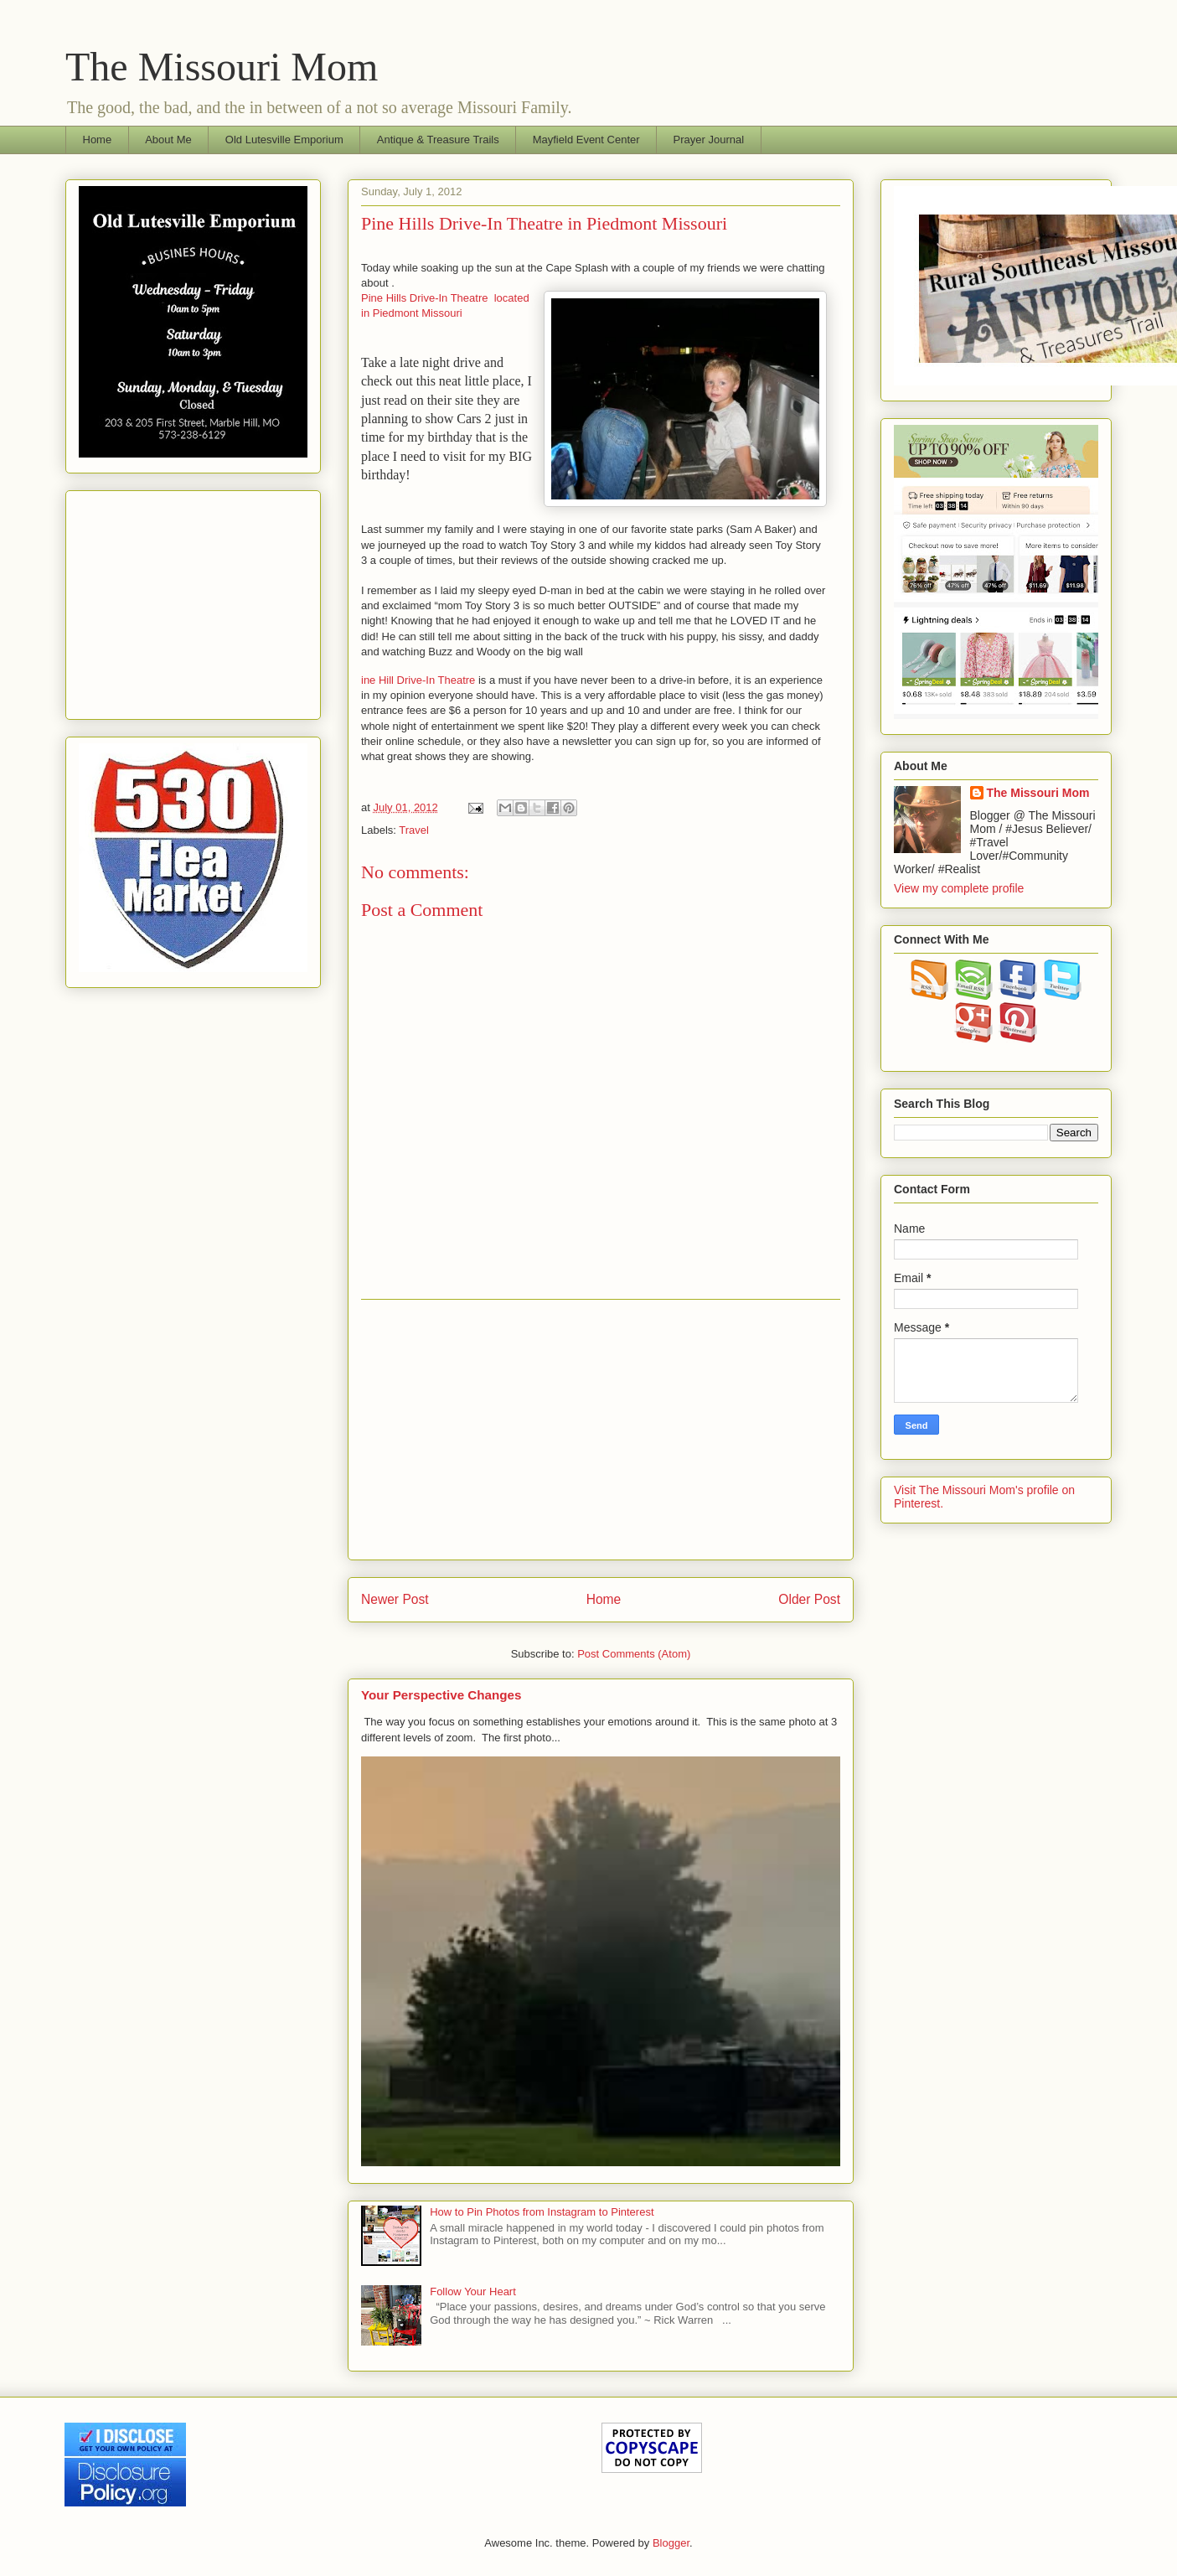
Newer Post (395, 1599)
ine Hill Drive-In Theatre (418, 680)
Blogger (671, 2543)
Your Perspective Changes (441, 1695)
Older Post (809, 1599)
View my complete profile (959, 888)
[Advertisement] (600, 1429)
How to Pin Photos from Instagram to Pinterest (541, 2212)
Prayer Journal (709, 139)
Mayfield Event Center (586, 139)
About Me (168, 139)
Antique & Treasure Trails (438, 139)
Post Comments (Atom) (633, 1654)
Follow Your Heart (473, 2291)
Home (97, 139)
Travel (414, 830)
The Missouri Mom (221, 66)
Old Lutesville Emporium (284, 139)
